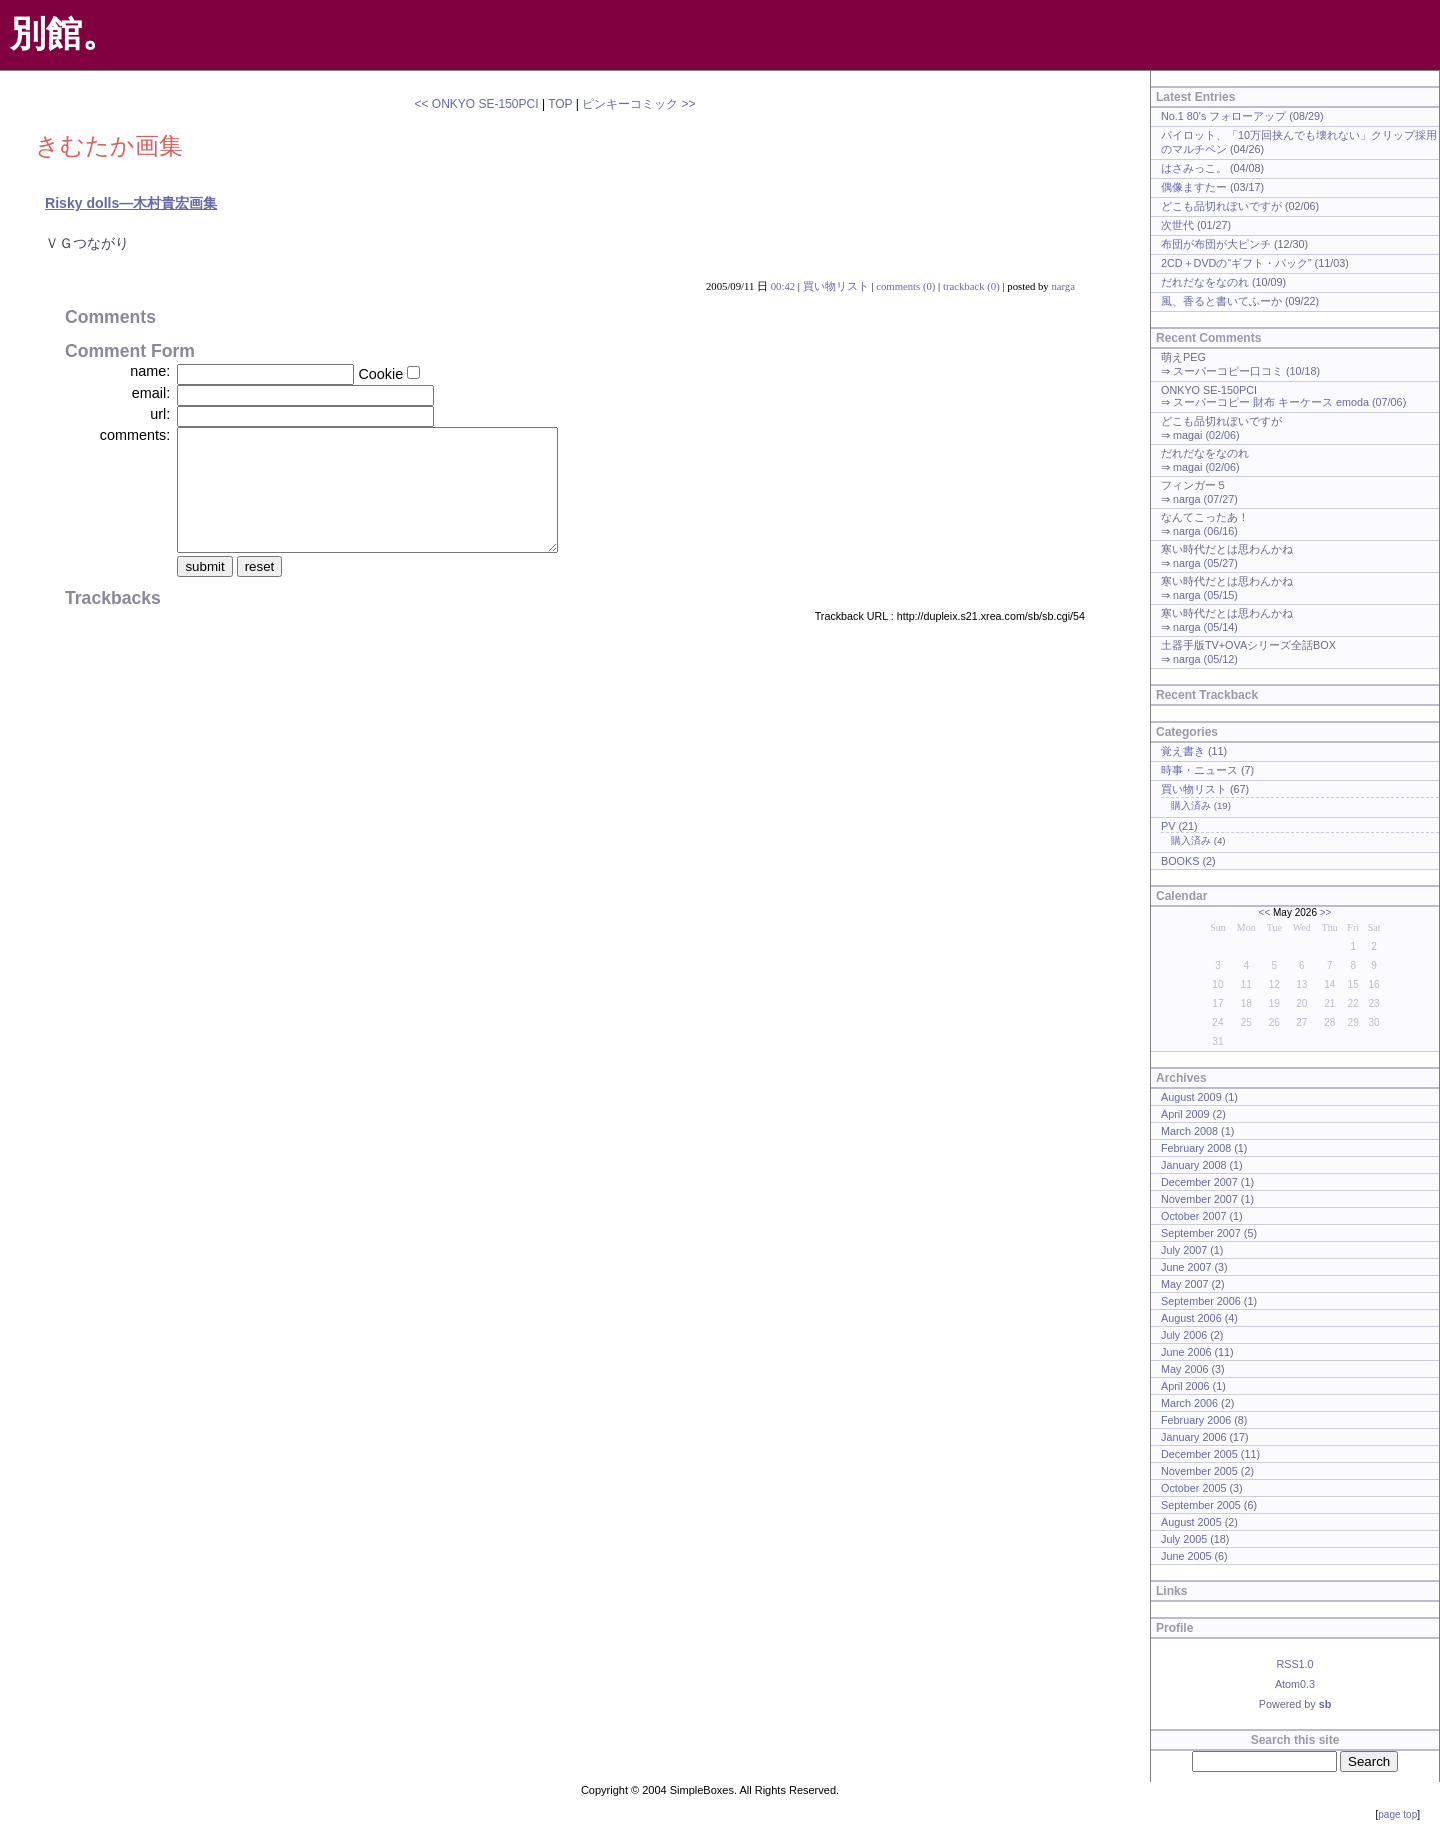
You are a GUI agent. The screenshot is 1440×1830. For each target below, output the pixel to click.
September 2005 (1201, 1505)
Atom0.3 (1295, 1684)
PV (1168, 826)
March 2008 (1189, 1131)
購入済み (1191, 805)
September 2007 (1201, 1233)
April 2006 (1185, 1386)
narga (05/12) (1205, 659)
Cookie (380, 374)
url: (160, 414)
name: (150, 371)
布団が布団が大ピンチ (1216, 244)
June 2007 (1186, 1267)
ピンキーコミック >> (638, 104)
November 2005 (1199, 1471)
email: (151, 393)
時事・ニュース (1199, 770)
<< (1265, 912)
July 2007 (1184, 1250)
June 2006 (1186, 1352)
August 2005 (1191, 1522)
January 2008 (1193, 1165)
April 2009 (1185, 1114)
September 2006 (1201, 1301)
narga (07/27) (1205, 499)
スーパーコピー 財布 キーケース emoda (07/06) (1289, 402)
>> (1326, 912)
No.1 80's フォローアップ (1223, 116)
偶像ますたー (1194, 187)
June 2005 (1186, 1556)
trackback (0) (971, 286)
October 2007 (1193, 1216)
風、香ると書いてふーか (1221, 301)
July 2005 (1184, 1539)
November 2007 (1199, 1199)
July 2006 (1184, 1335)
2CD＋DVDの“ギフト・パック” (1236, 263)
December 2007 (1199, 1182)
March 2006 (1189, 1403)
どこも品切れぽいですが (1221, 206)
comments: (135, 435)
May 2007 (1184, 1284)
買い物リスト (836, 286)
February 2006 (1196, 1420)
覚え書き (1183, 751)
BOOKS (1180, 861)
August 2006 (1191, 1318)
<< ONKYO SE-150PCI (476, 104)
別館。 (64, 33)
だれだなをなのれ (1205, 282)
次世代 (1177, 225)
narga (1063, 286)
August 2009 (1191, 1097)
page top (1397, 1814)
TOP (560, 104)
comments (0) (905, 286)
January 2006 (1193, 1437)
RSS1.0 (1294, 1664)
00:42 (783, 286)
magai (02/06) (1206, 435)
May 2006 (1184, 1369)
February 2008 (1196, 1148)
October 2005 (1193, 1488)
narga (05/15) (1205, 595)
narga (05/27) (1205, 563)
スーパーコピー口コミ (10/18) (1246, 371)
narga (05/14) (1205, 627)
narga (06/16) (1205, 531)
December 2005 (1199, 1454)
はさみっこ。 (1194, 168)
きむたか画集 (109, 145)
